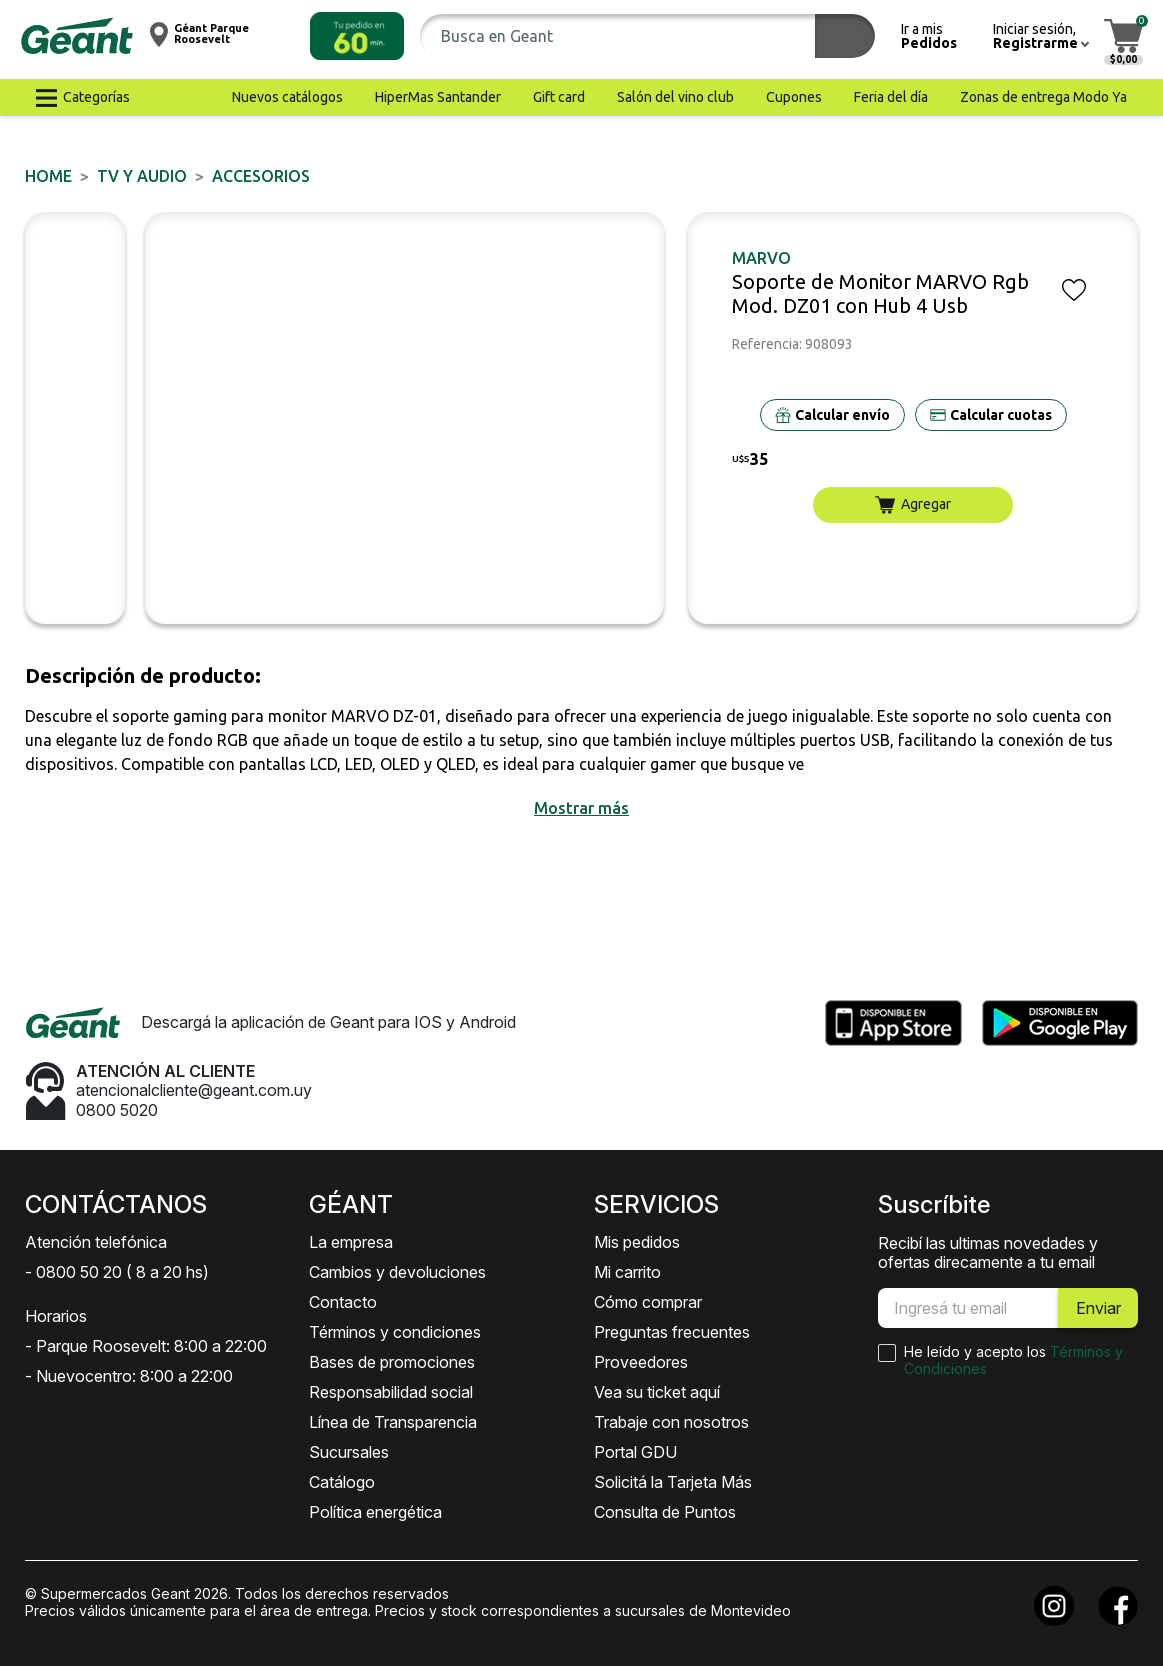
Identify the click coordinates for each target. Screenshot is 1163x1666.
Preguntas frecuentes (672, 1332)
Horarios (56, 1316)
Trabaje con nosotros (671, 1422)
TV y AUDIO (142, 176)
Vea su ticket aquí (657, 1392)
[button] (357, 36)
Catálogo (342, 1482)
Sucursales (349, 1452)
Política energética (375, 1512)
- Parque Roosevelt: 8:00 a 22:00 (146, 1346)
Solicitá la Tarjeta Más (673, 1482)
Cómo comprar (648, 1302)
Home (48, 176)
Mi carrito (627, 1272)
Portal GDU (635, 1452)
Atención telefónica (96, 1242)
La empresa (351, 1242)
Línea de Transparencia (393, 1422)
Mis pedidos (637, 1242)
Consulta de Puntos (665, 1512)
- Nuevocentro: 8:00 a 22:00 (129, 1376)
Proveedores (641, 1362)
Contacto (343, 1302)
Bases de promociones (392, 1362)
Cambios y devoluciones (397, 1272)
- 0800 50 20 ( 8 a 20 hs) (117, 1272)
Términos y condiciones (395, 1332)
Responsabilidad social (391, 1392)
